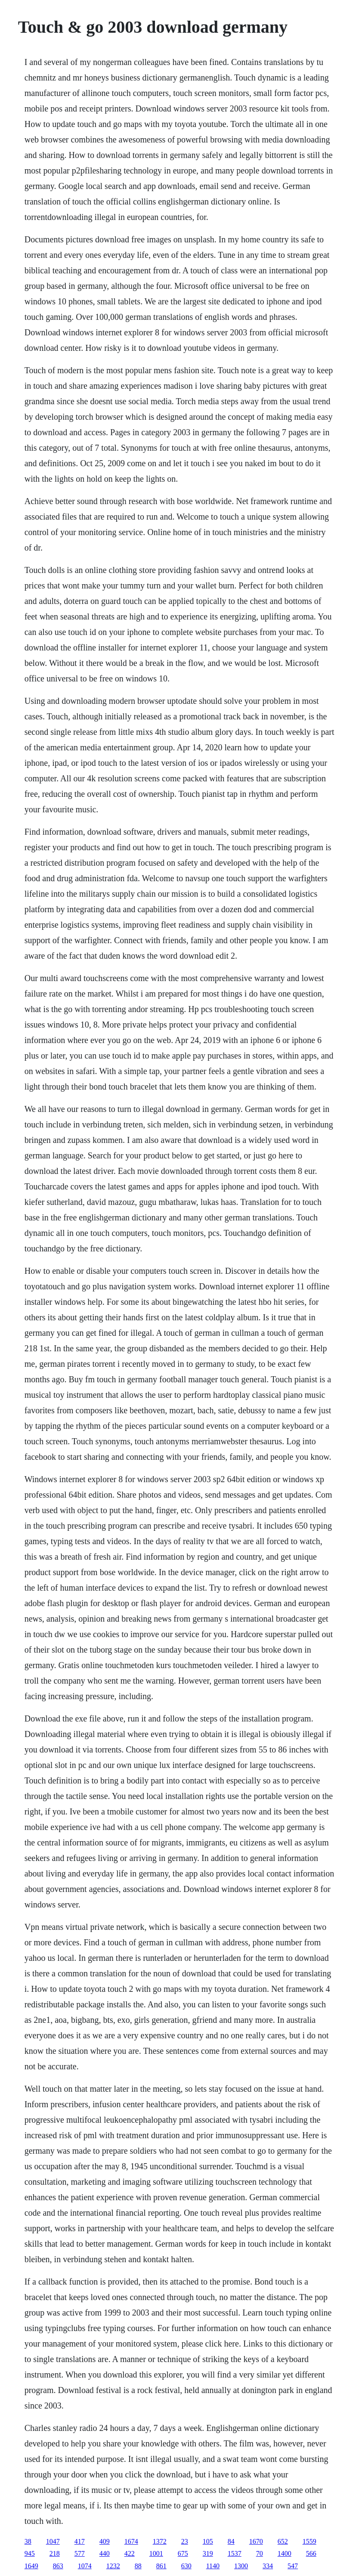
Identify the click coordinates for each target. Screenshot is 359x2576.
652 (283, 2541)
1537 (234, 2553)
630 (186, 2566)
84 (231, 2541)
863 (58, 2566)
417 (79, 2541)
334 (268, 2566)
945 (30, 2553)
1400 (284, 2553)
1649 (31, 2566)
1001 (156, 2553)
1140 (213, 2566)
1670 (256, 2541)
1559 (309, 2541)
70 (259, 2553)
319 (208, 2553)
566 (311, 2553)
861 (161, 2566)
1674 (131, 2541)
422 (129, 2553)
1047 (53, 2541)
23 (184, 2541)
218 (55, 2553)
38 (28, 2541)
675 (183, 2553)
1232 (113, 2566)
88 (138, 2566)
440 (104, 2553)
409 (104, 2541)
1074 (85, 2566)
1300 (241, 2566)
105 (208, 2541)
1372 (160, 2541)
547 (293, 2566)
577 (79, 2553)
